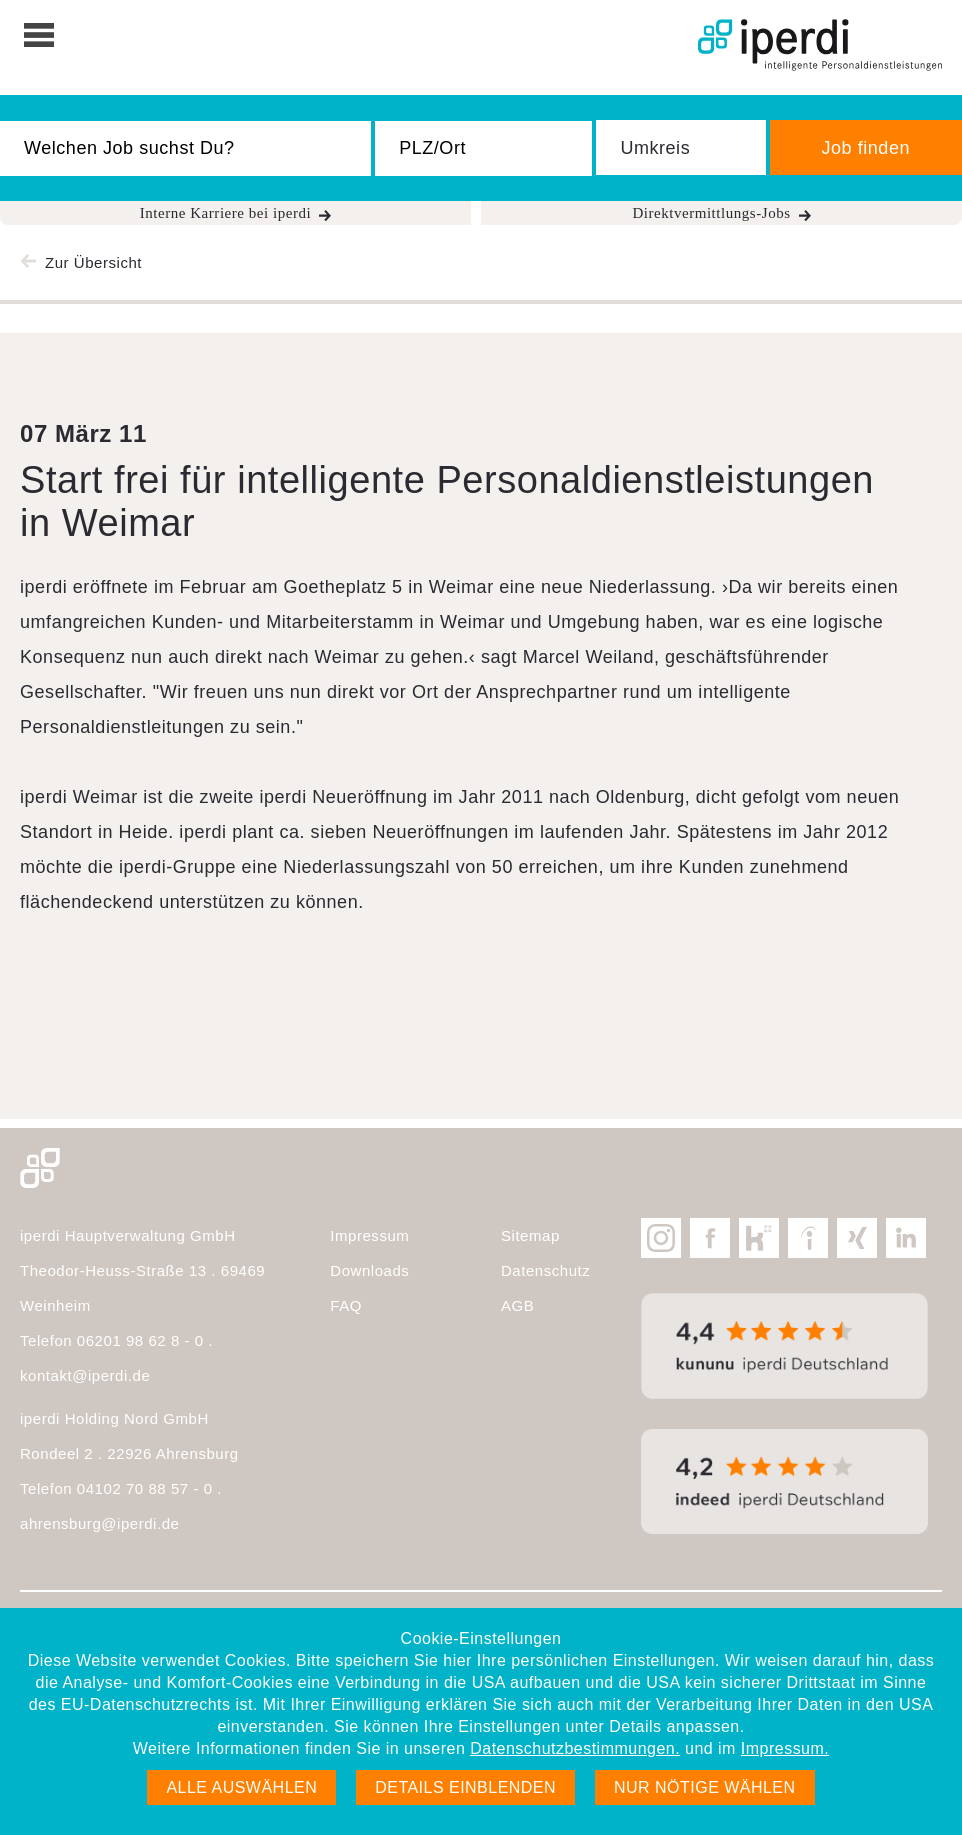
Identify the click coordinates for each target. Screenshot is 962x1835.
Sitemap (530, 1235)
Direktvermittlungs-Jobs (711, 213)
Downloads (369, 1270)
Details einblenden (465, 1787)
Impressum (369, 1235)
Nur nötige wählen (705, 1787)
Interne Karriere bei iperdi (226, 213)
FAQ (346, 1305)
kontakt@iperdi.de (85, 1375)
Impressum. (785, 1748)
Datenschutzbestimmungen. (575, 1748)
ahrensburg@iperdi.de (99, 1523)
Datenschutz (545, 1270)
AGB (517, 1305)
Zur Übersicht (93, 262)
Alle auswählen (241, 1787)
